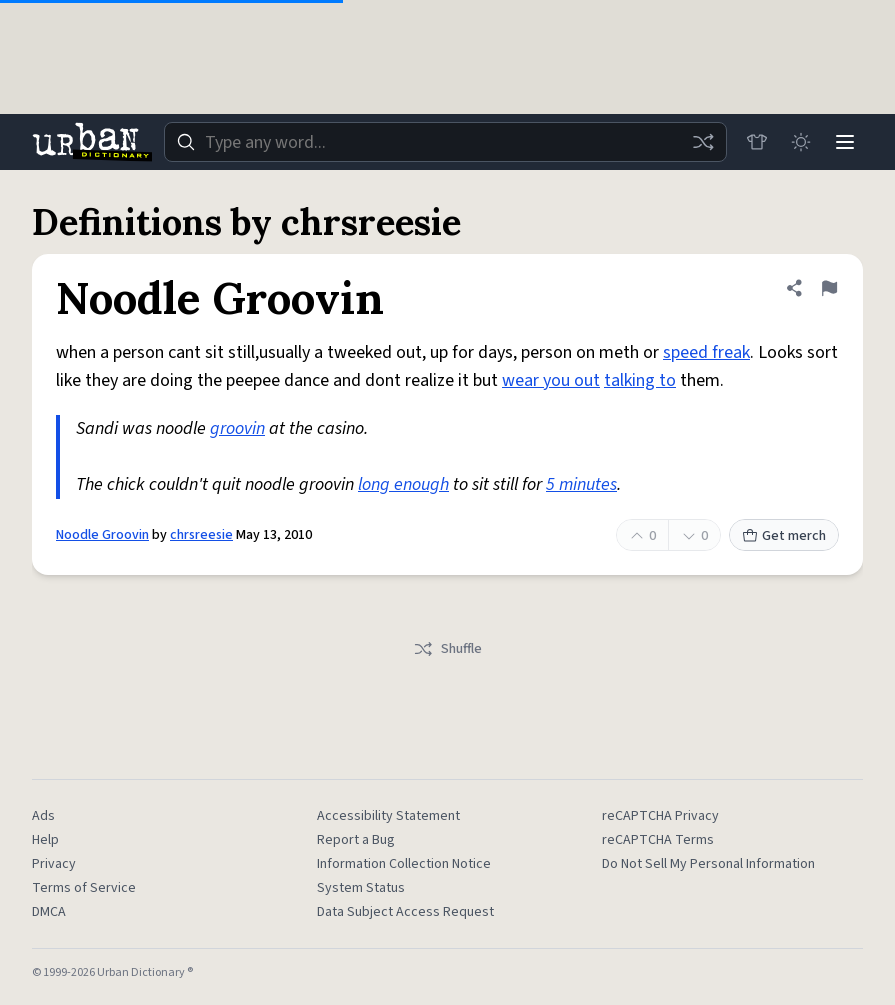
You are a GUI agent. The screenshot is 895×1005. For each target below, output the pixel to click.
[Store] (757, 142)
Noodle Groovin (102, 535)
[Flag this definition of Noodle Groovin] (829, 288)
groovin (237, 428)
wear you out (551, 380)
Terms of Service (84, 888)
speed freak (706, 352)
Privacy (54, 864)
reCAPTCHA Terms (658, 840)
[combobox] (445, 142)
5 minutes (581, 484)
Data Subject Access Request (405, 912)
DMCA (49, 912)
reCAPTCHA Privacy (660, 816)
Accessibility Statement (388, 816)
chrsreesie (201, 535)
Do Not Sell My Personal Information (708, 864)
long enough (403, 484)
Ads (43, 816)
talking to (640, 380)
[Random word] (703, 142)
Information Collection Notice (404, 864)
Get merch (784, 536)
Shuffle (447, 649)
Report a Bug (356, 840)
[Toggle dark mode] (801, 142)
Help (45, 840)
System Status (361, 888)
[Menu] (845, 142)
